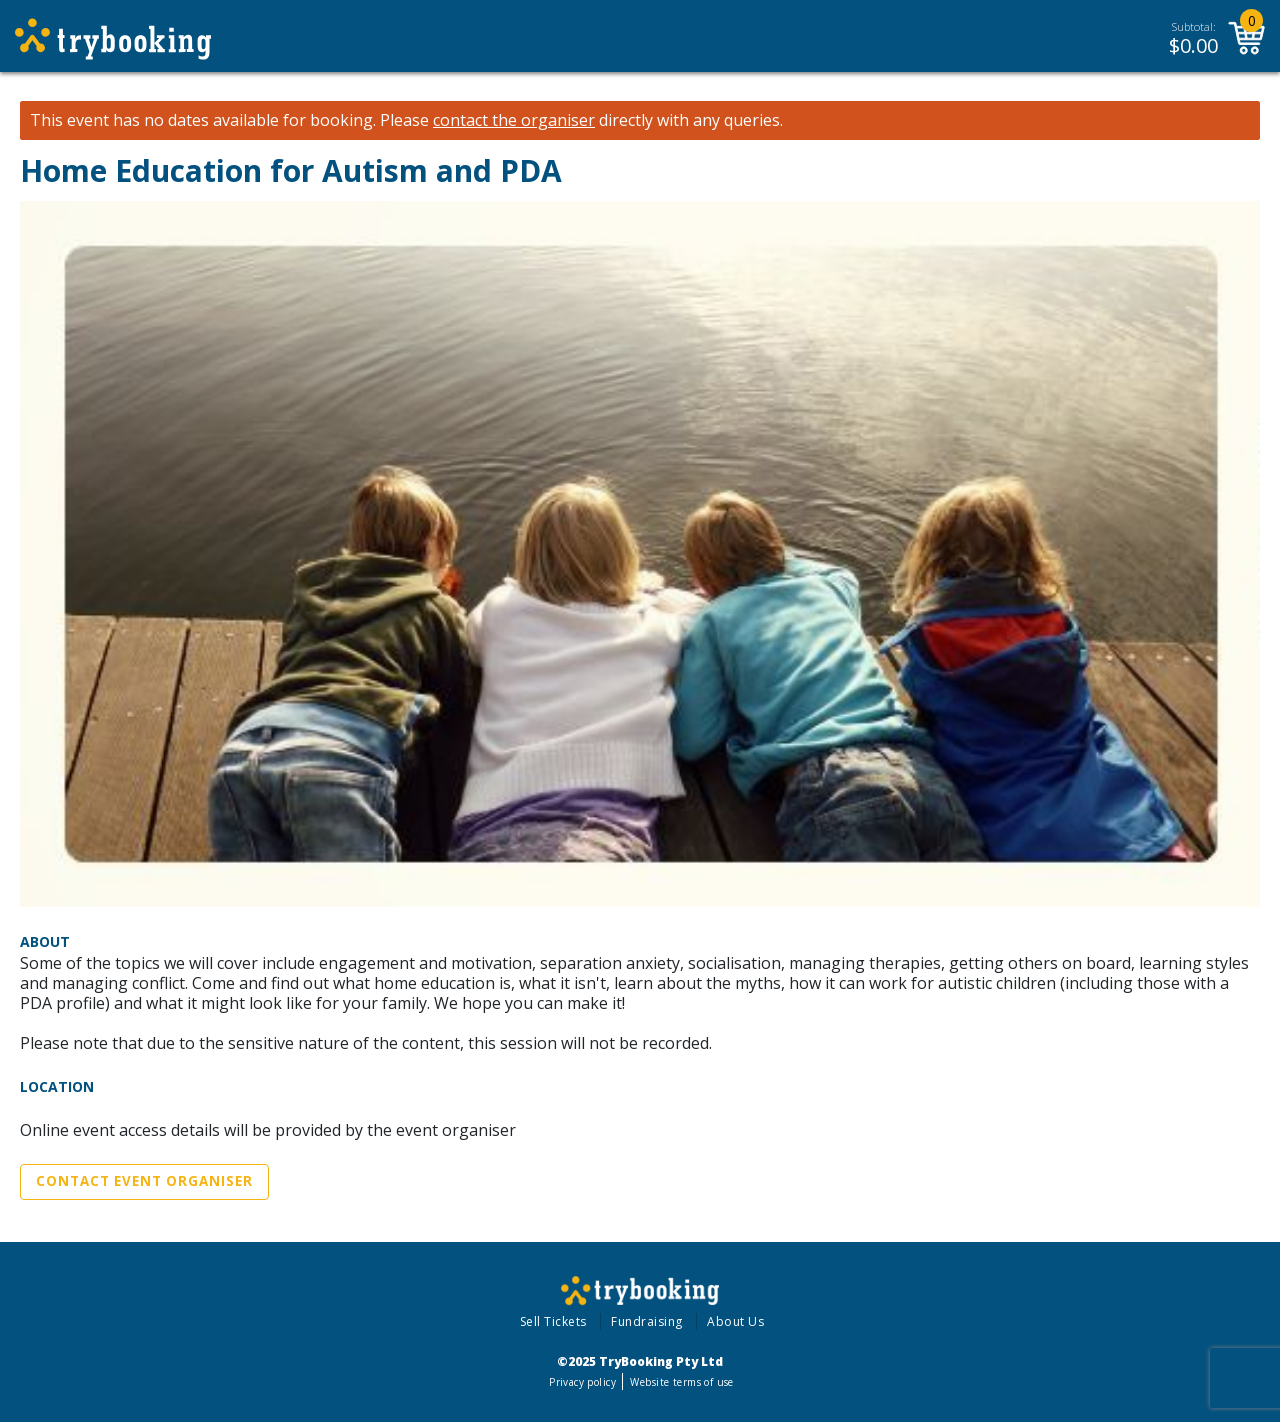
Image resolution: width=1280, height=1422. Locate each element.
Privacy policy (582, 1382)
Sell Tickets (553, 1321)
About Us (735, 1321)
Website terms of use (681, 1382)
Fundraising (647, 1321)
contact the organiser (514, 120)
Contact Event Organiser (144, 1181)
